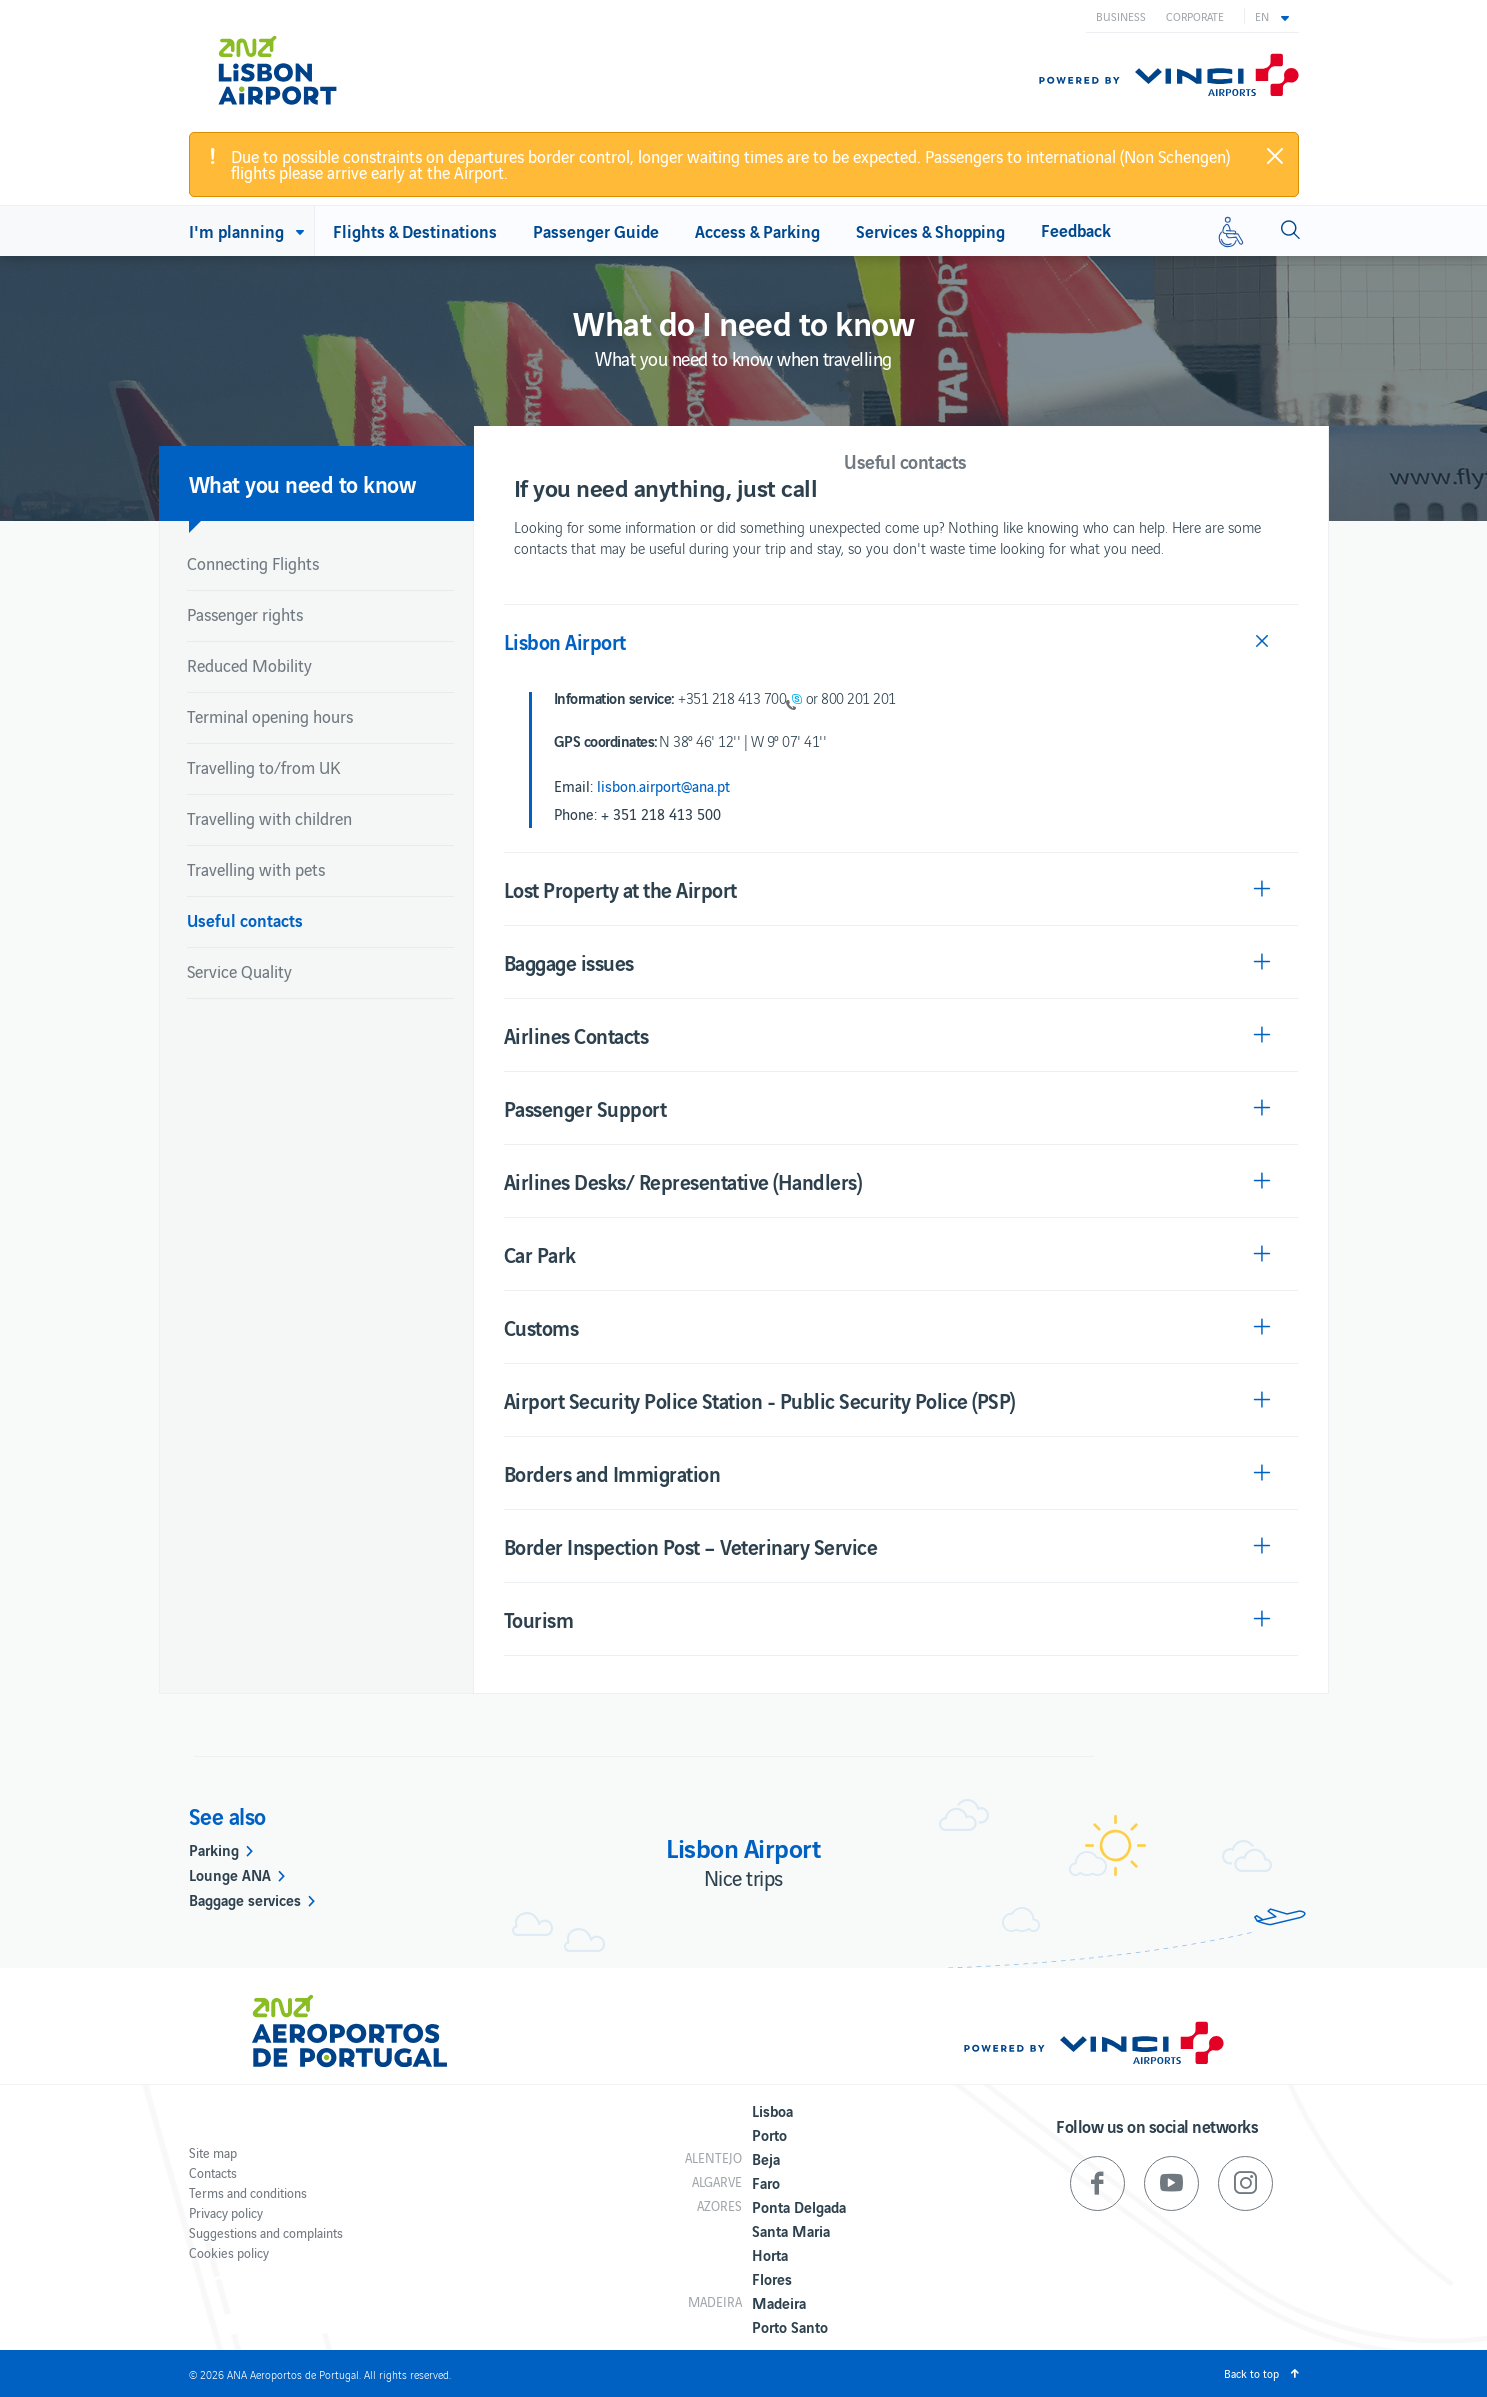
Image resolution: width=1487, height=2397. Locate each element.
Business (1121, 16)
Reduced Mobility (249, 665)
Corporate (1195, 16)
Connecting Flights (253, 563)
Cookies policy (229, 2252)
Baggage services (245, 1899)
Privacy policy (226, 2212)
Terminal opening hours (270, 716)
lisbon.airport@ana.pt (663, 786)
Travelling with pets (256, 869)
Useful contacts (245, 919)
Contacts (213, 2172)
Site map (213, 2152)
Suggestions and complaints (266, 2232)
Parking (214, 1849)
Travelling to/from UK (263, 767)
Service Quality (239, 971)
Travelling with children (269, 818)
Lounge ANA (230, 1874)
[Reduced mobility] (1231, 231)
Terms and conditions (248, 2192)
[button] (1272, 16)
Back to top (1251, 2373)
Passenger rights (245, 614)
